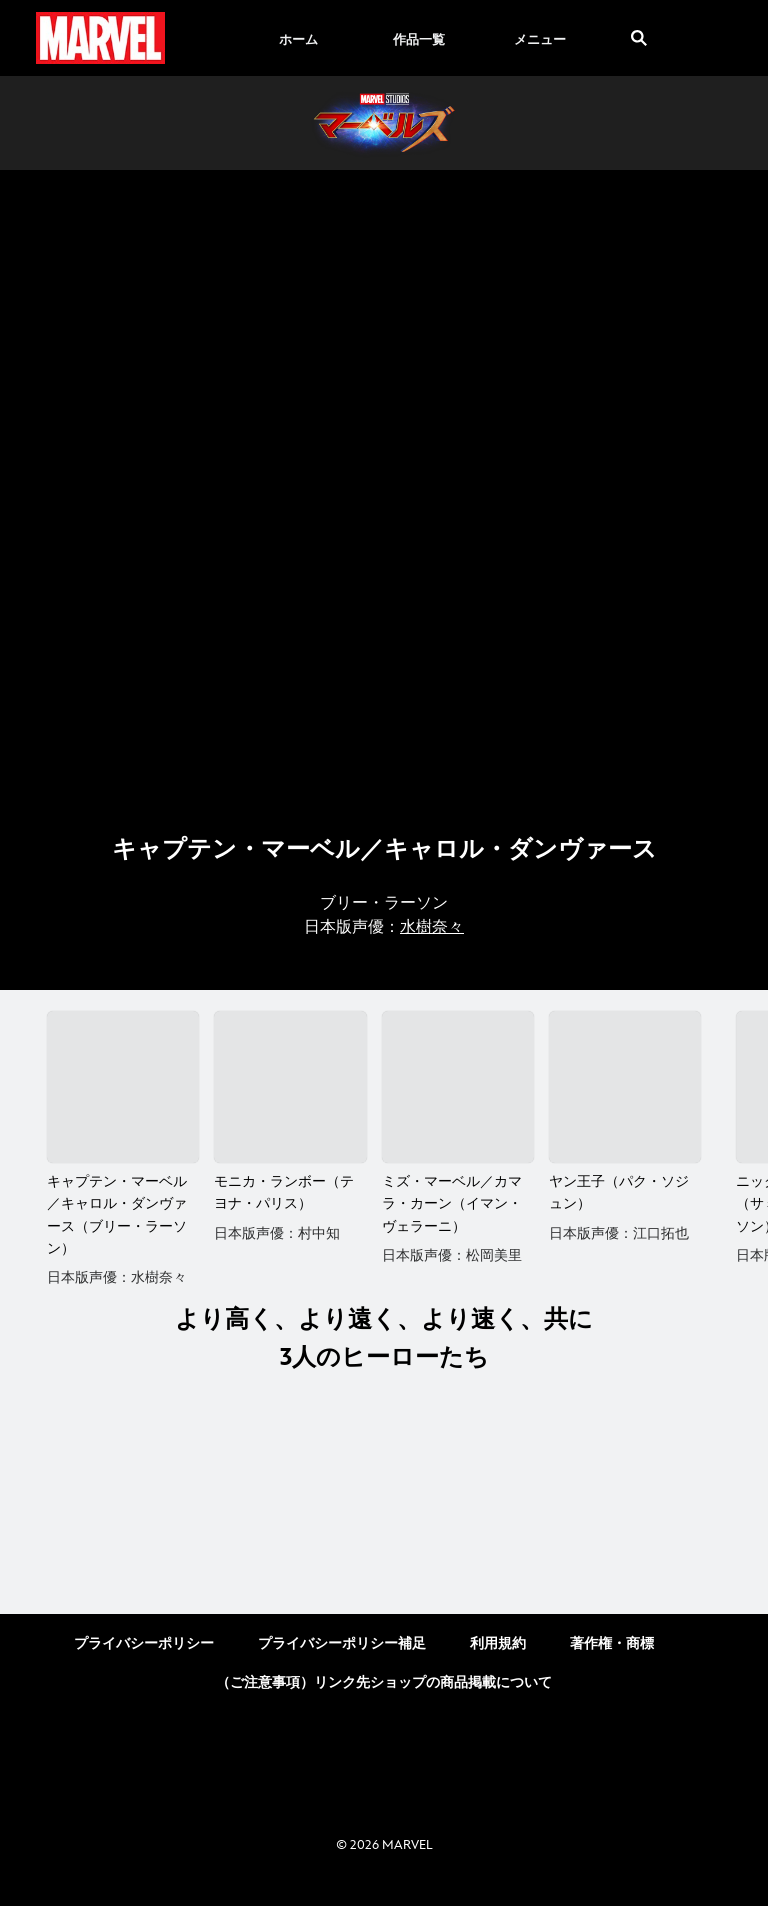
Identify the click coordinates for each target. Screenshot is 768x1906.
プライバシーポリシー (144, 1665)
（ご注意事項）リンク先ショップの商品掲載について (384, 1704)
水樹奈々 (432, 927)
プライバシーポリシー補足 (342, 1665)
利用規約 (498, 1665)
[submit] (639, 38)
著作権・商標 (612, 1665)
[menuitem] (298, 38)
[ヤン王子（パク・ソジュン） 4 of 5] (625, 1087)
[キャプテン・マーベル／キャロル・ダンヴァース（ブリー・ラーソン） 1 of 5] (123, 1087)
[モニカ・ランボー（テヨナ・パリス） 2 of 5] (290, 1087)
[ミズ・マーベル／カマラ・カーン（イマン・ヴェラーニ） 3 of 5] (458, 1087)
